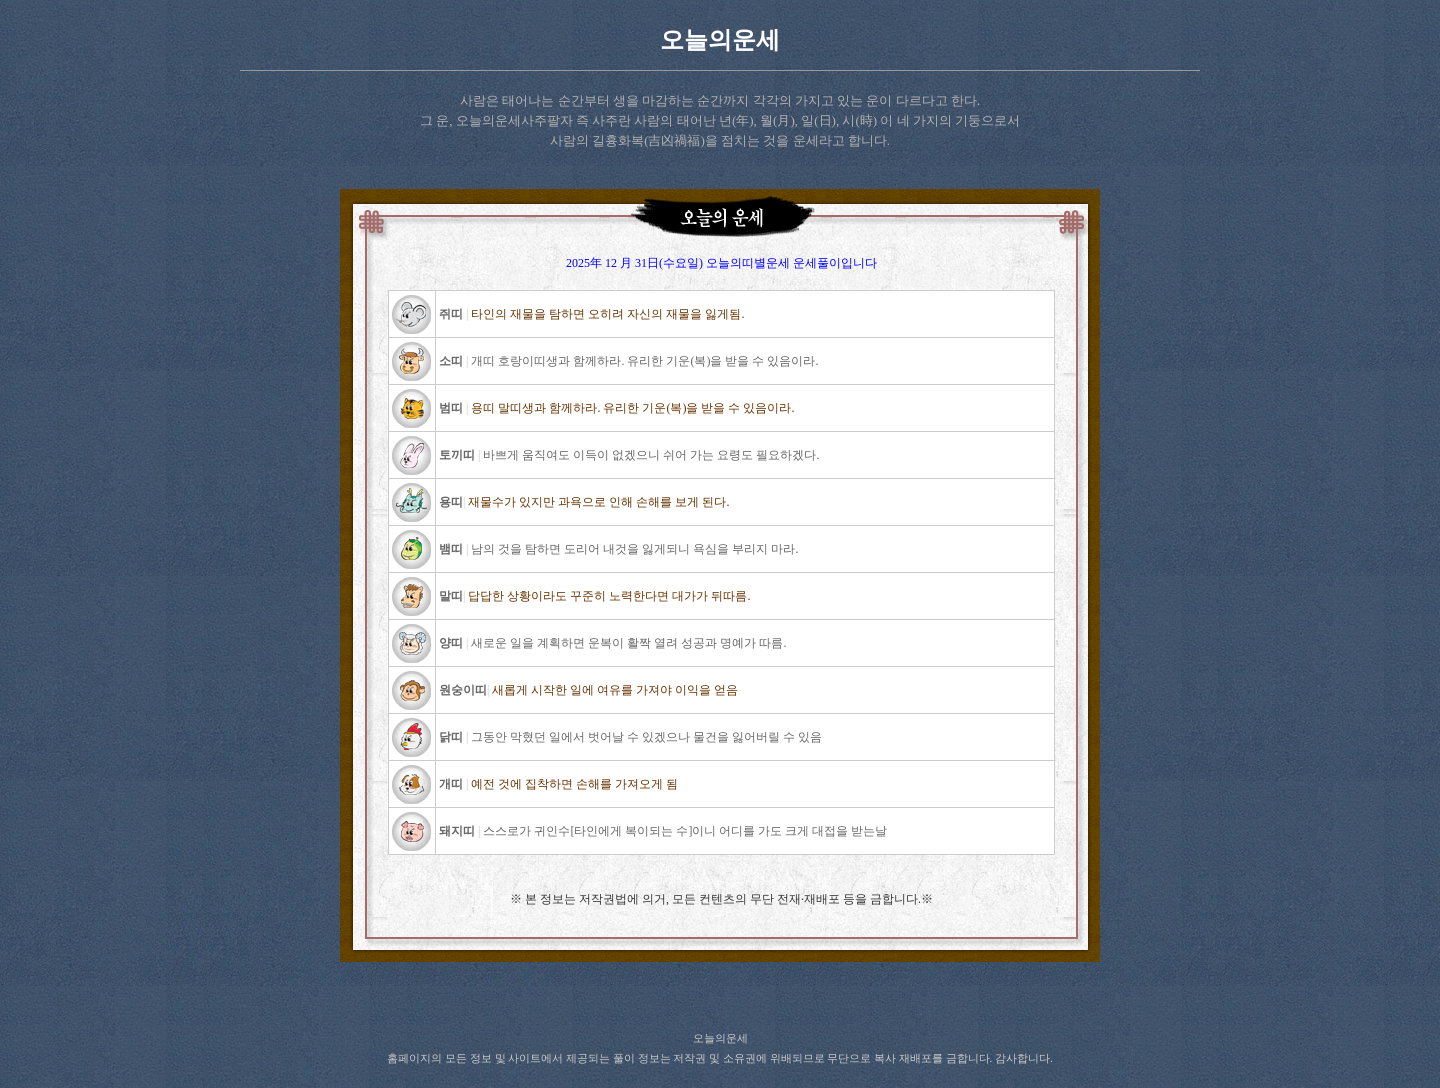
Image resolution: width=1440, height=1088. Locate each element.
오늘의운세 (720, 40)
